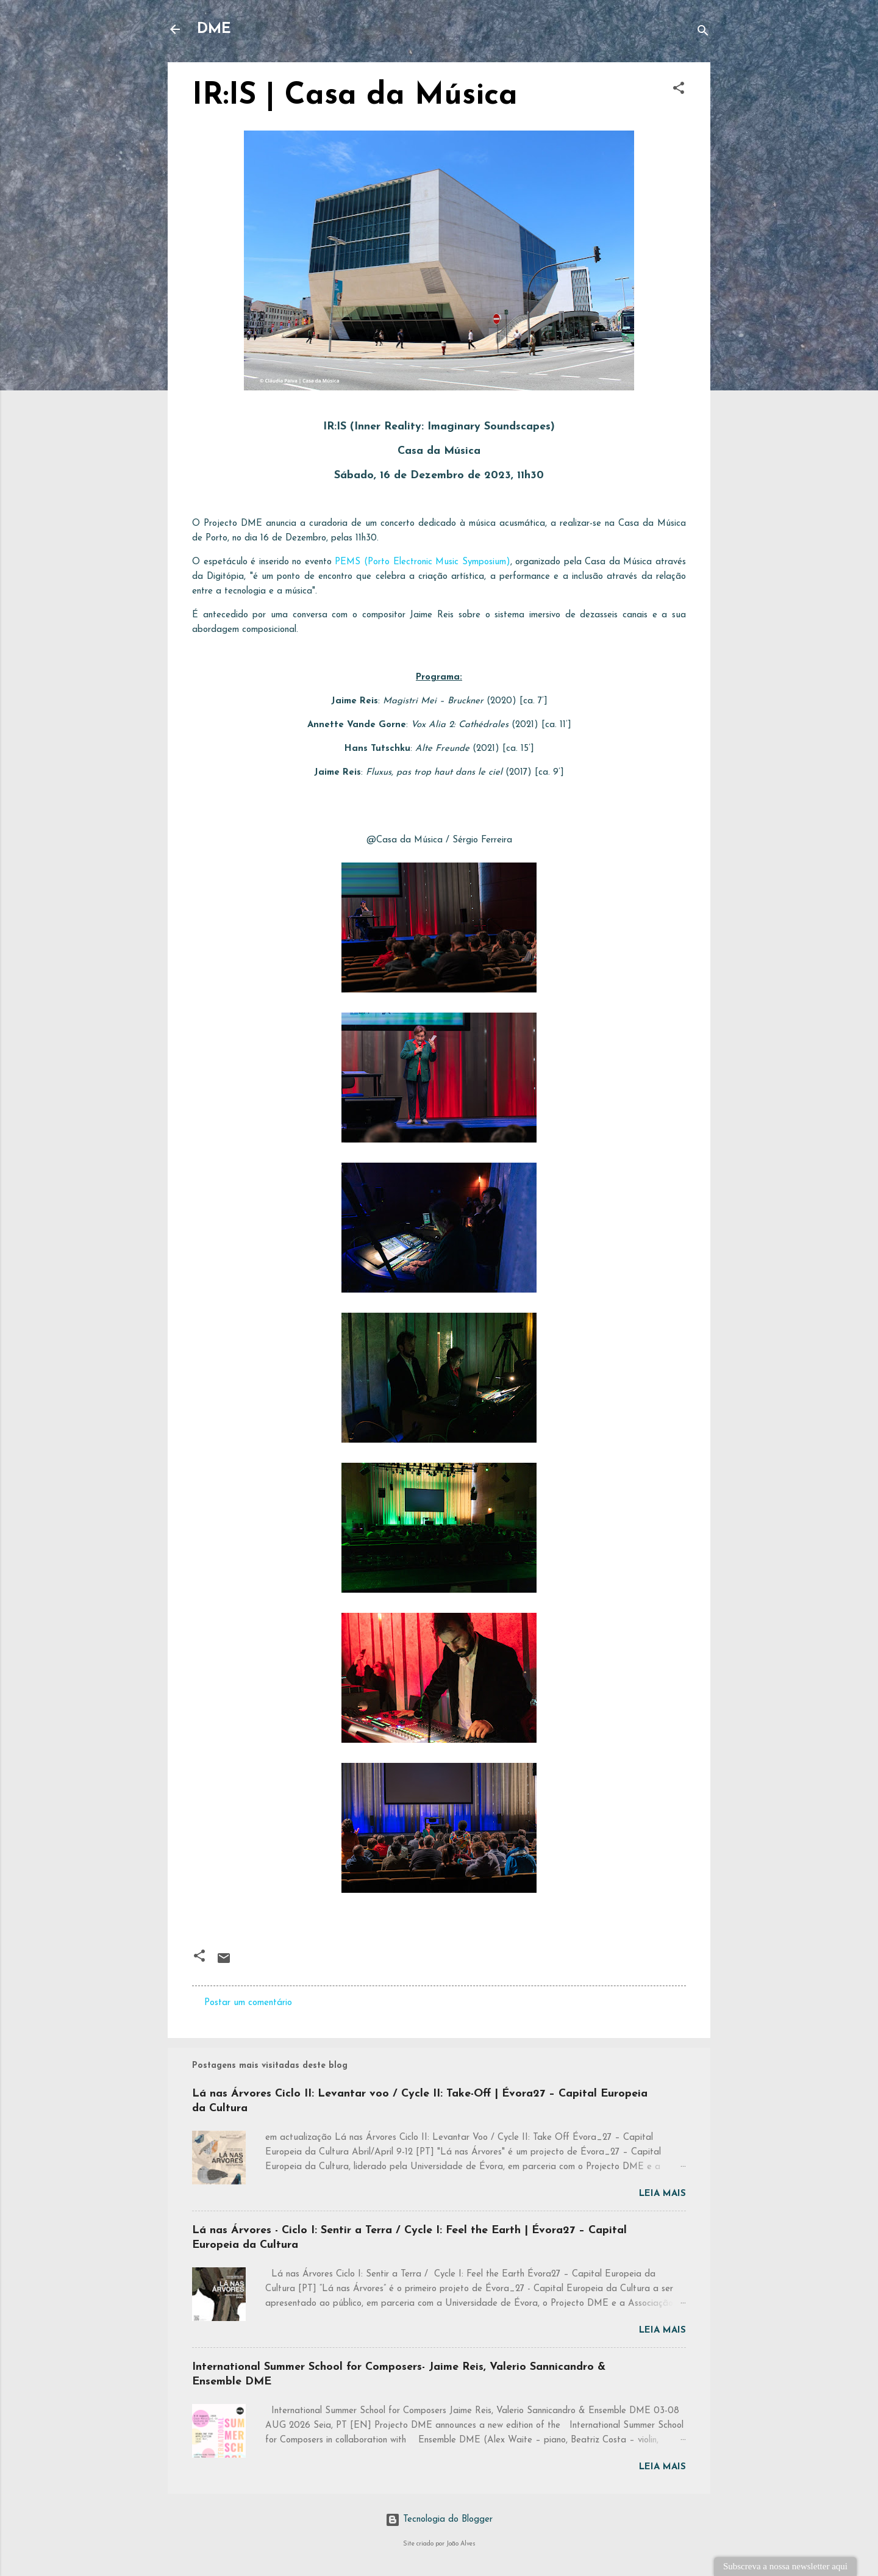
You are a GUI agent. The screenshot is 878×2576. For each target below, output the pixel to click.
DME (214, 29)
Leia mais (662, 2193)
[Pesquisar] (703, 33)
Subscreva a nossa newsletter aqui (785, 2566)
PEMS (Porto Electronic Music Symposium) (422, 562)
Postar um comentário (248, 2002)
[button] (678, 91)
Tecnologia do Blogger (439, 2519)
